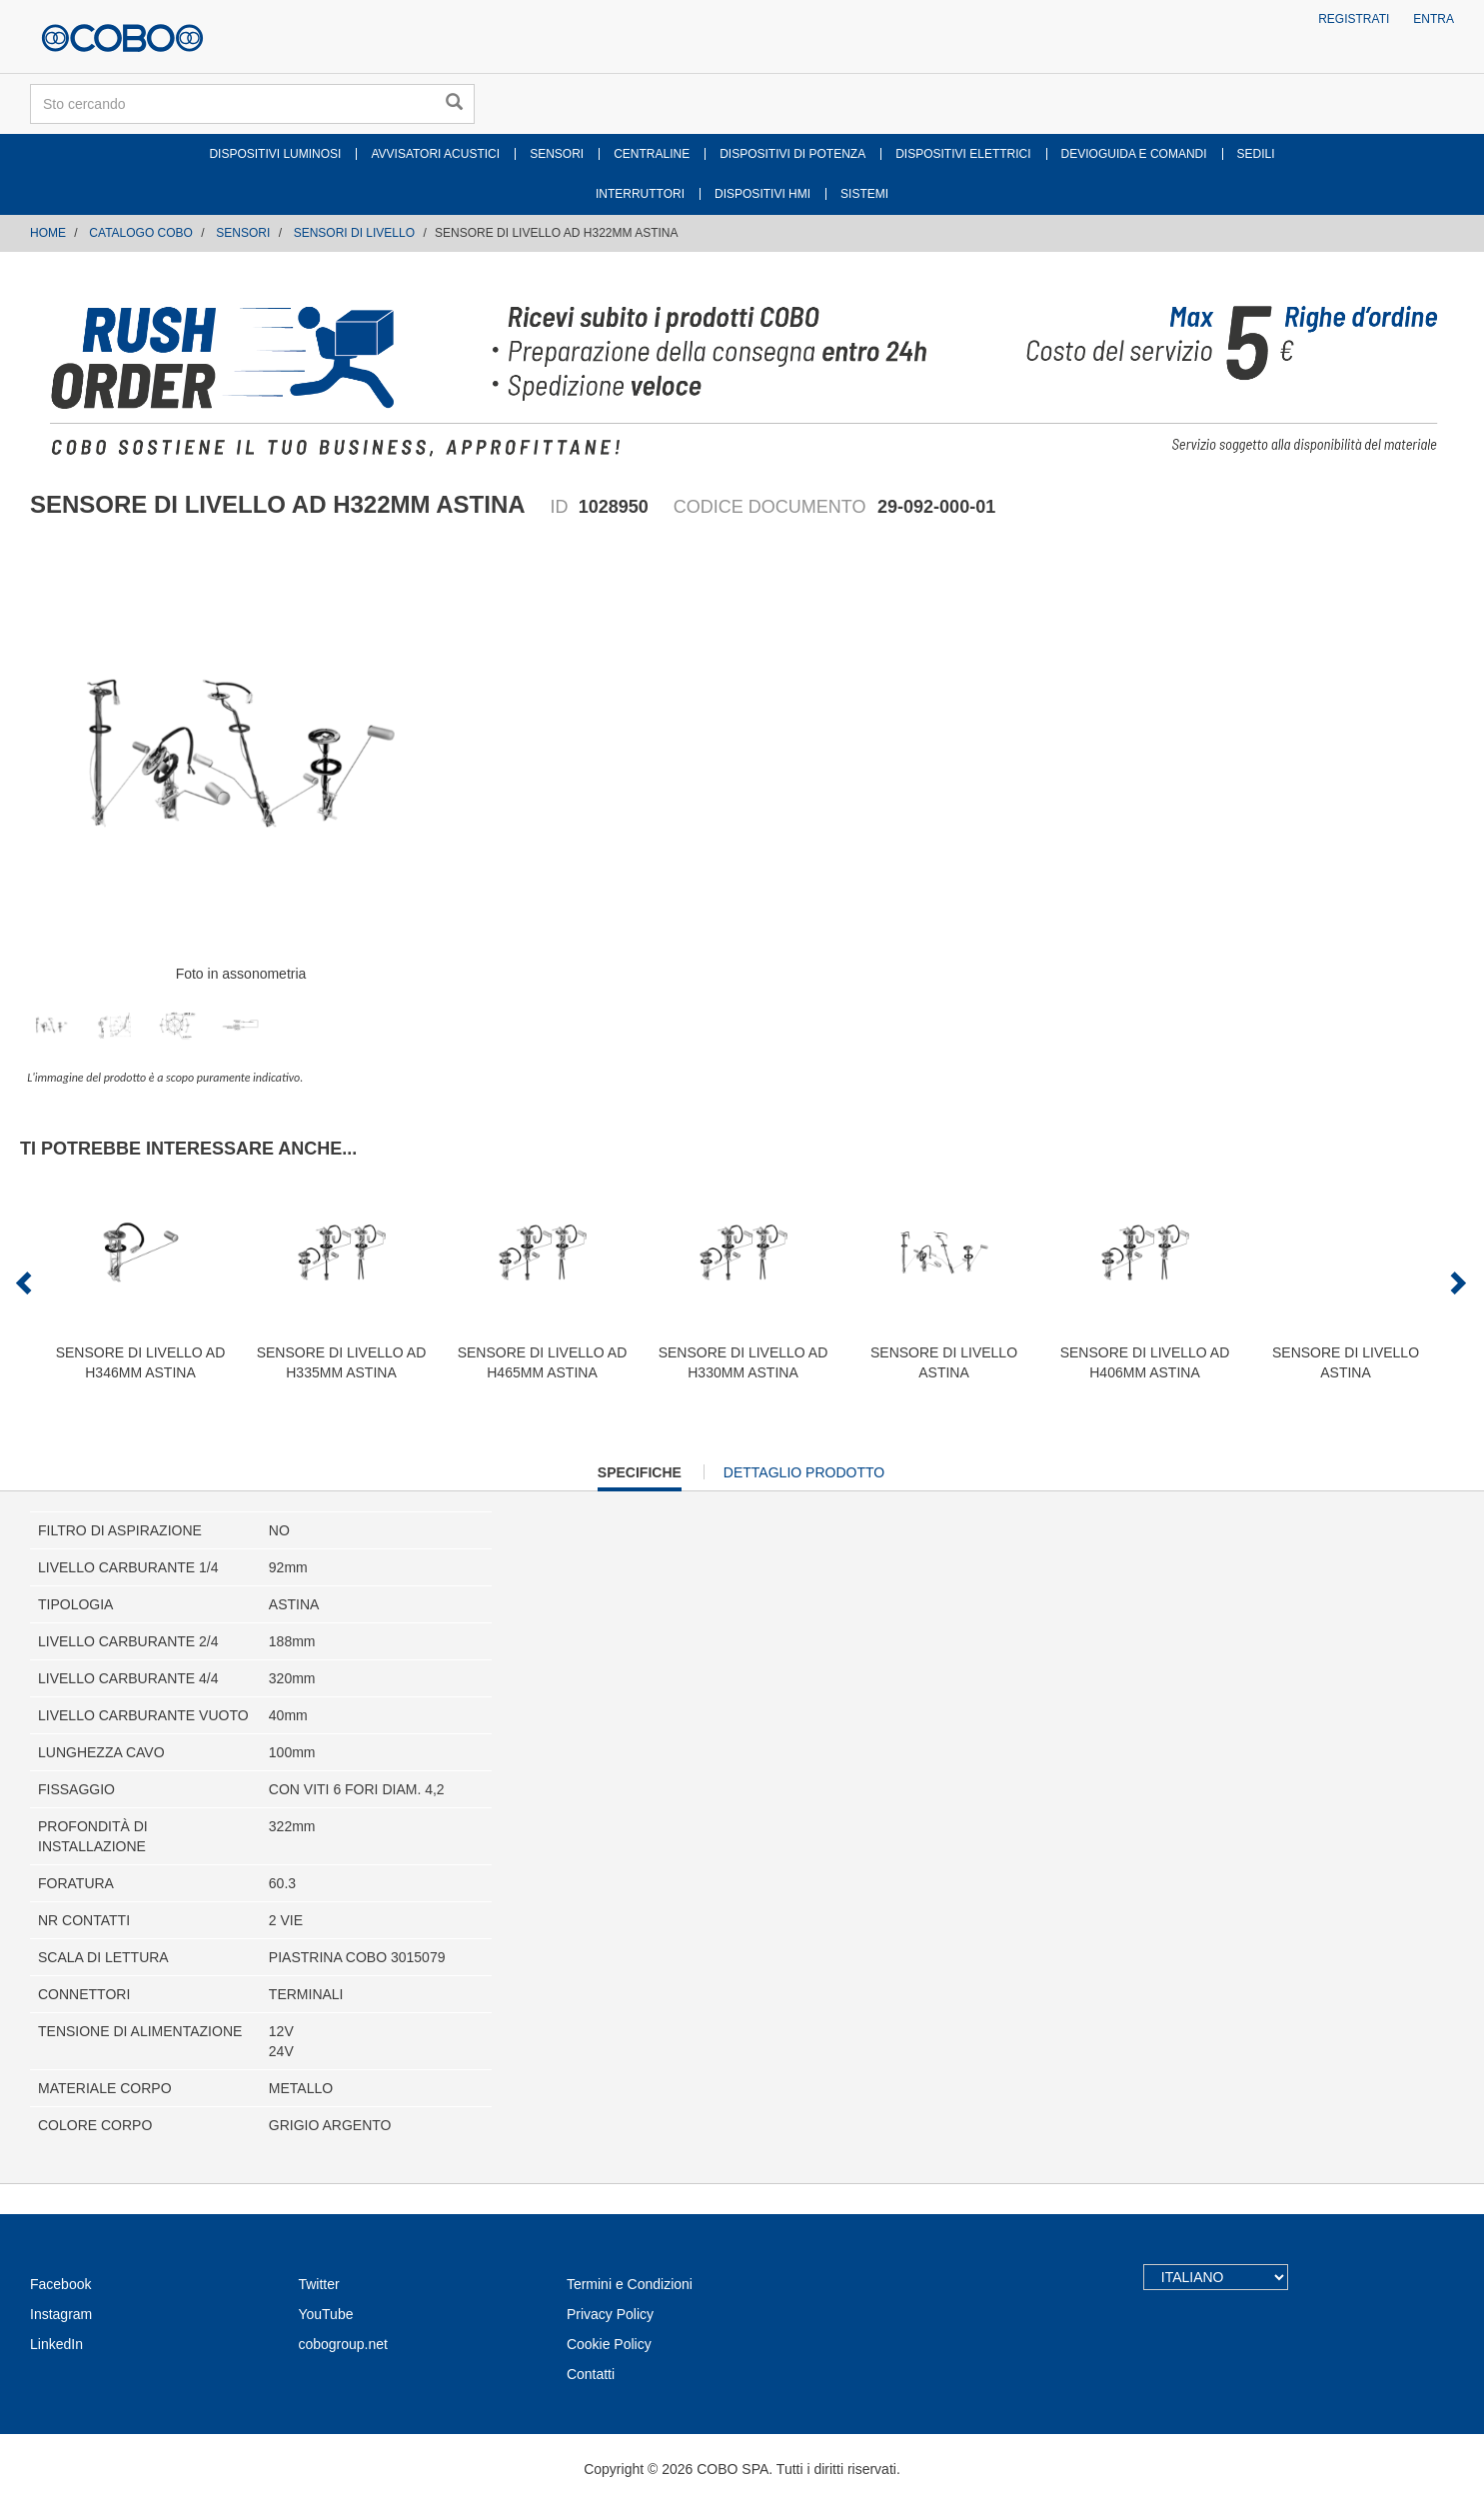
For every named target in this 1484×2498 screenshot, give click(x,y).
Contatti (591, 2374)
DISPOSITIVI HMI (762, 194)
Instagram (61, 2314)
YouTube (325, 2314)
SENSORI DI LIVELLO (354, 233)
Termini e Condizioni (630, 2284)
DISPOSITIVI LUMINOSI (275, 154)
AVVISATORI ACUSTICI (435, 154)
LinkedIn (56, 2344)
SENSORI (557, 154)
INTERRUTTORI (640, 194)
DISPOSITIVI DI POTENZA (792, 154)
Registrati (1353, 19)
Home (48, 233)
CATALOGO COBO (141, 233)
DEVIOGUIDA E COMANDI (1134, 154)
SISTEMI (864, 194)
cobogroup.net (343, 2344)
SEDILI (1256, 154)
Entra (1433, 19)
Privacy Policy (610, 2314)
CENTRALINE (652, 154)
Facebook (60, 2284)
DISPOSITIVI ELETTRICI (962, 154)
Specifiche (640, 1476)
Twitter (318, 2284)
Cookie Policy (609, 2344)
